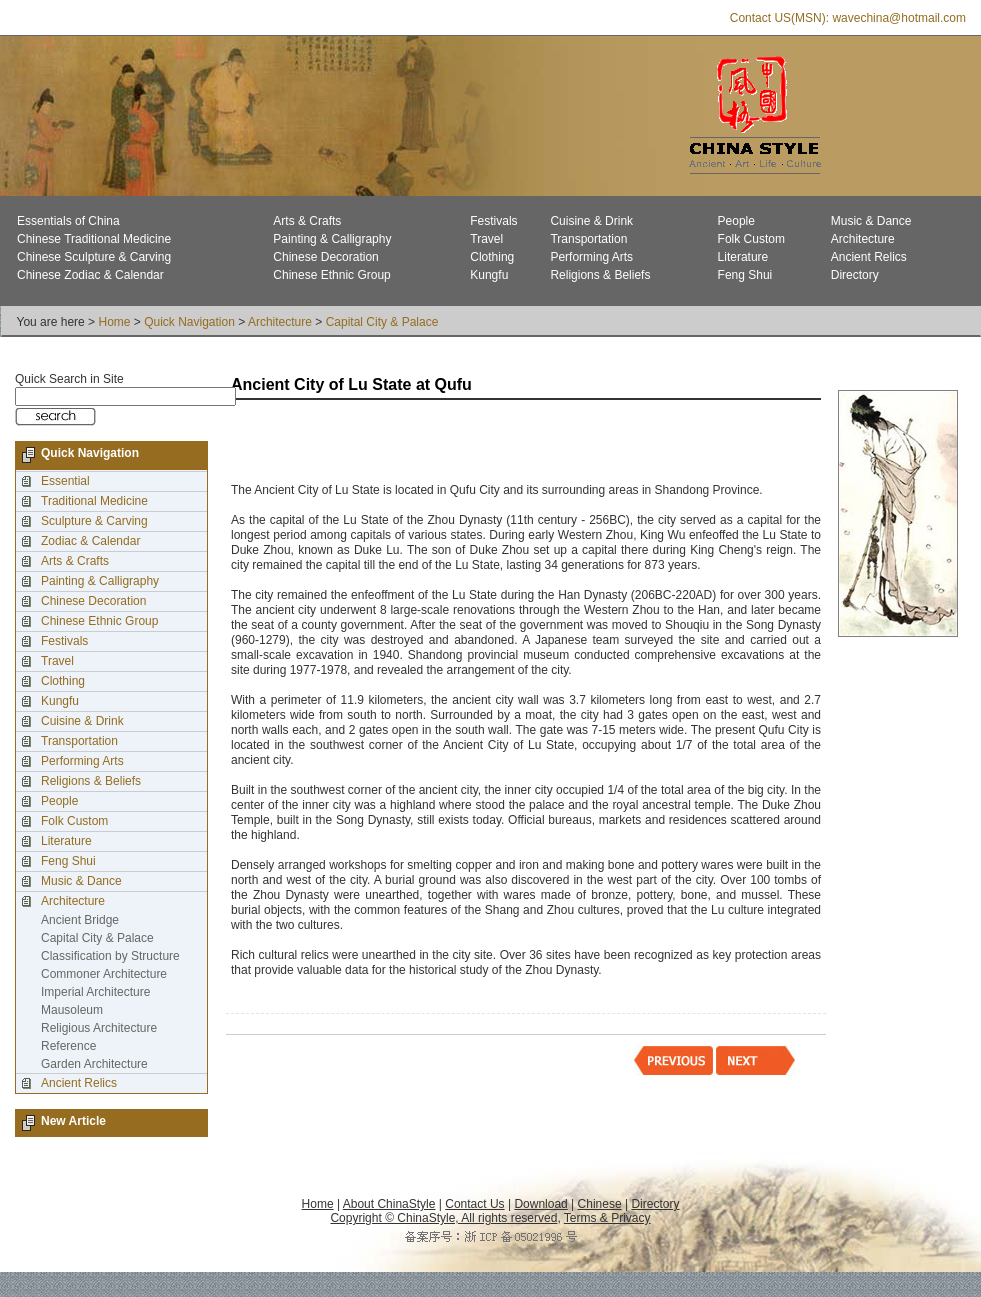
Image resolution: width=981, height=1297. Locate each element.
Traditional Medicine (94, 501)
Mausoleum (72, 1010)
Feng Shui (745, 275)
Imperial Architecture (95, 992)
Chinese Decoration (325, 257)
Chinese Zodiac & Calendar (90, 275)
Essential (65, 481)
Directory (855, 275)
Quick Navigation (189, 322)
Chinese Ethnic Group (331, 275)
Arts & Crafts (307, 221)
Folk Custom (751, 239)
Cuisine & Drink (591, 221)
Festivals (493, 221)
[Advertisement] (465, 443)
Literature (743, 257)
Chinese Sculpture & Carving (94, 257)
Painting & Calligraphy (332, 239)
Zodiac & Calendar (90, 541)
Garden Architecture (94, 1064)
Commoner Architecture (104, 974)
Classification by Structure (110, 956)
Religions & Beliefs (600, 275)
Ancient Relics (869, 257)
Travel (486, 239)
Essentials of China (68, 221)
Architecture (863, 239)
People (736, 221)
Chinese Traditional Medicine (94, 239)
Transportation (588, 239)
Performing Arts (591, 257)
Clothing (492, 257)
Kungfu (489, 275)
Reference (68, 1046)
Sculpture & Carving (94, 521)
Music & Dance (871, 221)
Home (114, 322)
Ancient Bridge (80, 920)
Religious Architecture (99, 1028)
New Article (73, 1121)
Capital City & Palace (382, 322)
